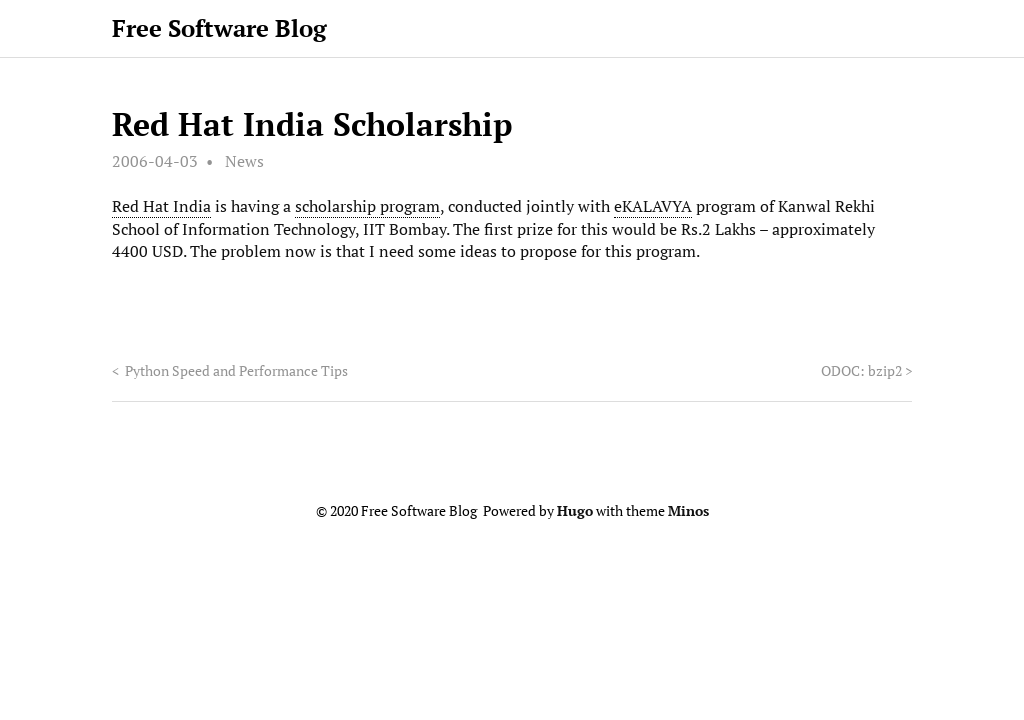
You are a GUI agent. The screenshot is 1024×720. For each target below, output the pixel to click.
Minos (688, 511)
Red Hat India (161, 206)
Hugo (575, 511)
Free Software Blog (219, 28)
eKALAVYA (653, 206)
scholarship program (367, 206)
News (244, 161)
